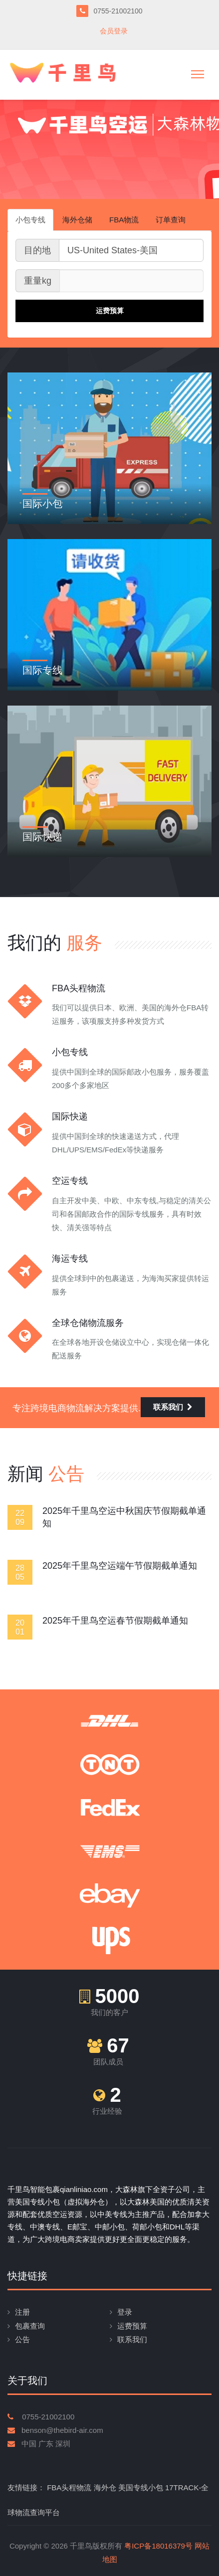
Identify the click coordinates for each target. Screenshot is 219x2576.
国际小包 (42, 503)
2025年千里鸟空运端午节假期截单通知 (119, 1566)
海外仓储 (77, 219)
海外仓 (105, 2487)
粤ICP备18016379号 (158, 2546)
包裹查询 (30, 2326)
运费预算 (132, 2326)
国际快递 (42, 836)
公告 (22, 2339)
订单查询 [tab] (171, 219)
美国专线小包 (140, 2487)
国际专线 (42, 670)
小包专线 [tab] (30, 219)
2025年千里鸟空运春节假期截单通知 (115, 1621)
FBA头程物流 (69, 2487)
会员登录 (114, 31)
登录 (124, 2312)
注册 (22, 2312)
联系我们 (173, 1407)
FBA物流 (124, 219)
